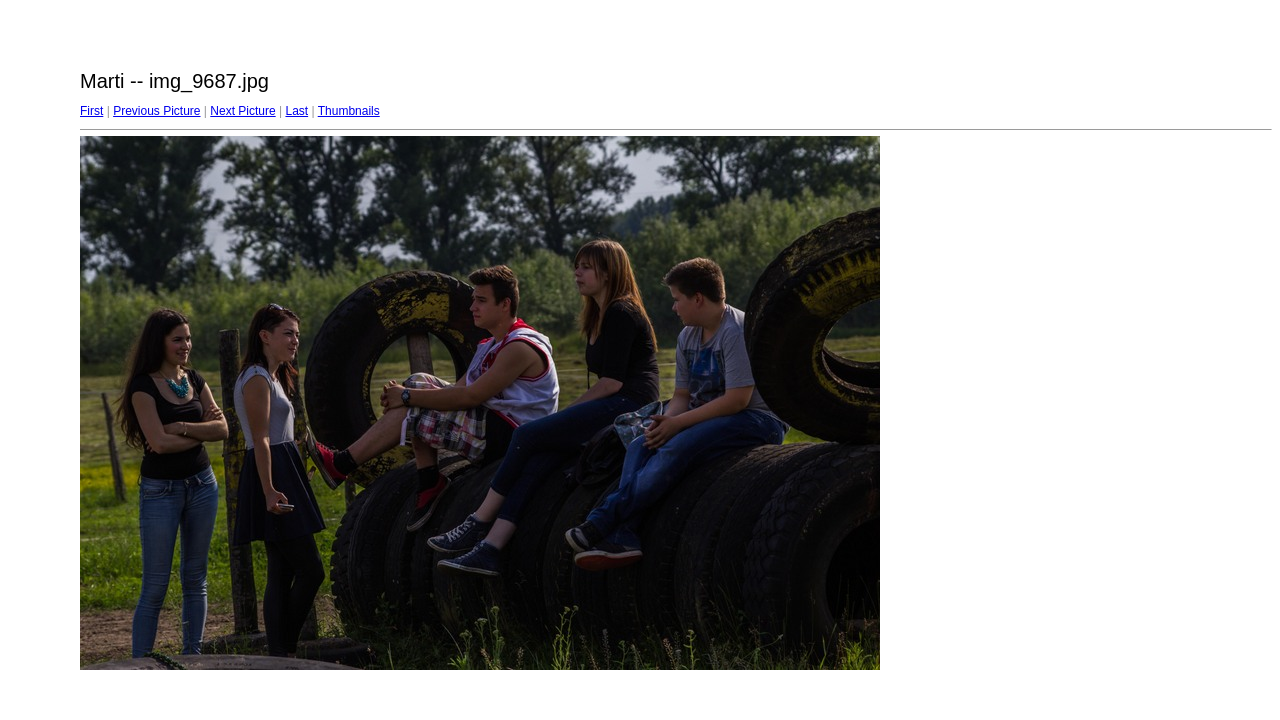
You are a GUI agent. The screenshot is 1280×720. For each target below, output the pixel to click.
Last (296, 111)
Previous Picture (156, 111)
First (91, 111)
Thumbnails (349, 111)
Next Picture (242, 111)
